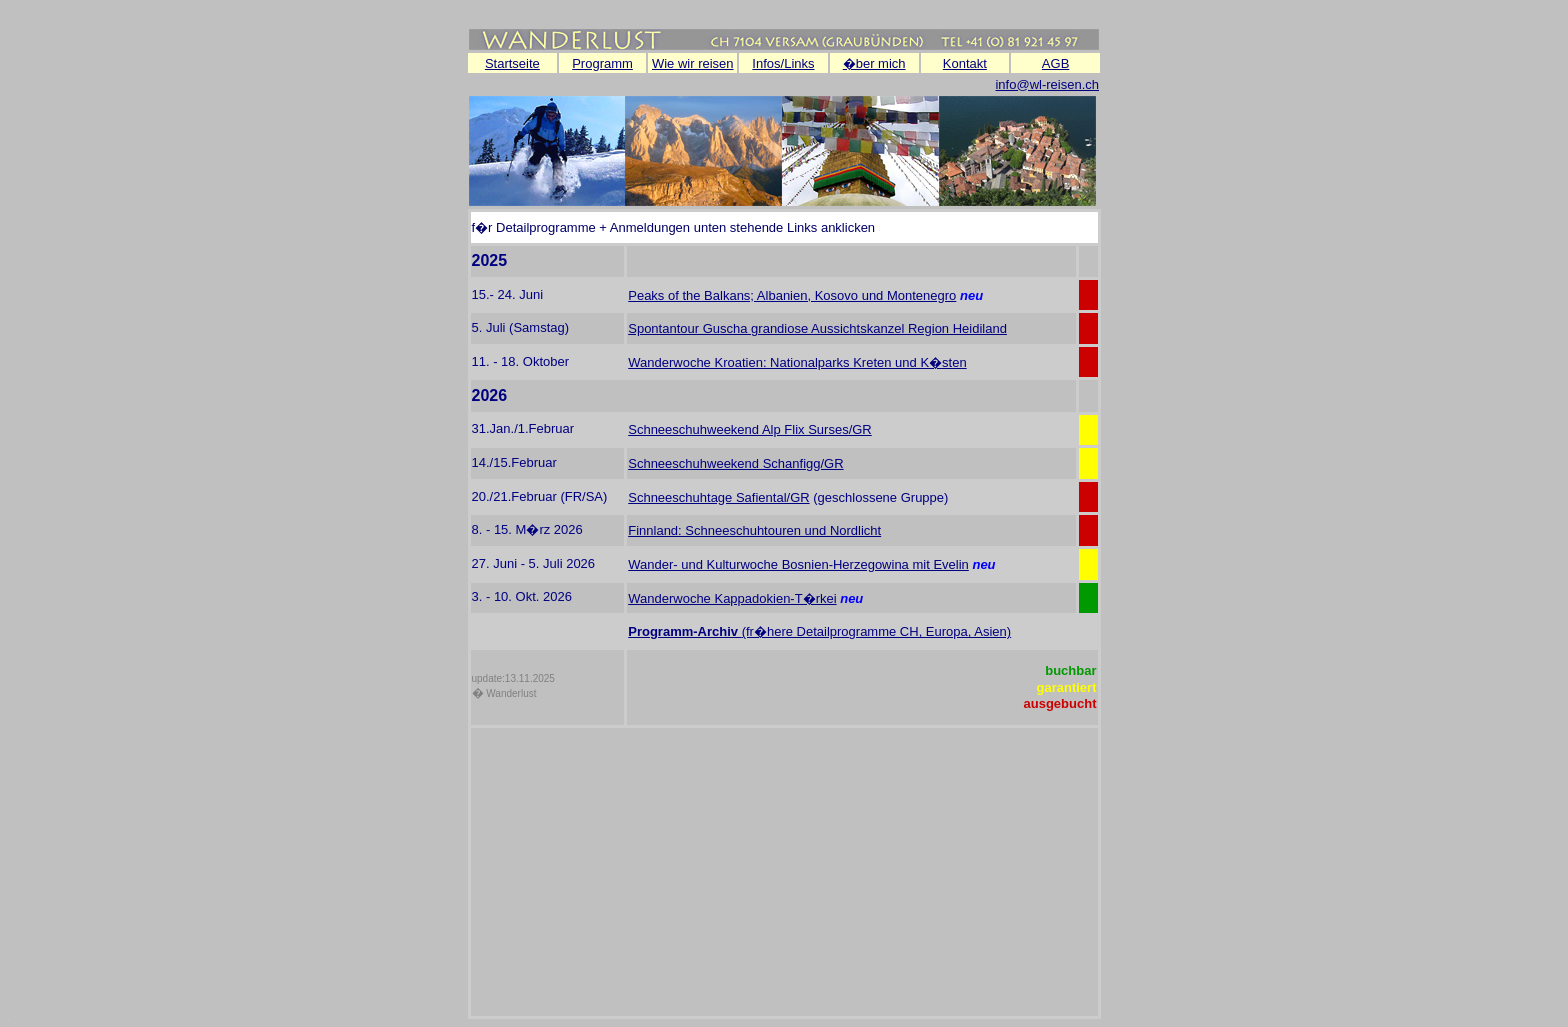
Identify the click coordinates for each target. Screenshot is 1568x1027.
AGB (1055, 63)
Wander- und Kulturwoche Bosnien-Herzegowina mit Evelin (798, 564)
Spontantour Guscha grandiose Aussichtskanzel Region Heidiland (817, 328)
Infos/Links (783, 63)
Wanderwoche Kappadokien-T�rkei (732, 598)
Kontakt (965, 63)
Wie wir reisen (693, 63)
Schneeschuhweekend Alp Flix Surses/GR (750, 429)
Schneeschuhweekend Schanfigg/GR (735, 463)
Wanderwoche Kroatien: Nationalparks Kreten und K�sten (797, 362)
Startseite (512, 63)
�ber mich (874, 63)
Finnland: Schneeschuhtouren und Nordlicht (754, 530)
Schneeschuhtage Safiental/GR (718, 497)
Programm (602, 63)
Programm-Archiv (684, 631)
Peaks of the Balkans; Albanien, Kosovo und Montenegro (792, 295)
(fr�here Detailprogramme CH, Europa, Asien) (877, 631)
